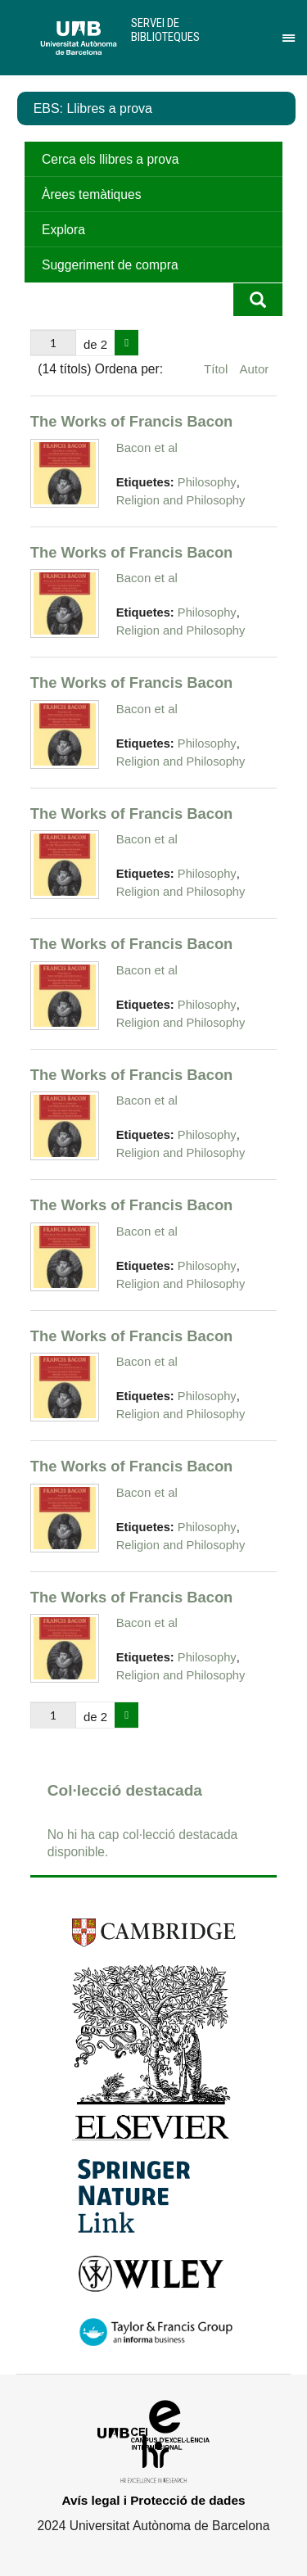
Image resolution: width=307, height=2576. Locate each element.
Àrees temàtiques (91, 194)
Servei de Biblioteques (165, 30)
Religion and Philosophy (181, 500)
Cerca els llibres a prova (110, 159)
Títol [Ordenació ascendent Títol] (217, 369)
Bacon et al (147, 447)
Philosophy (207, 482)
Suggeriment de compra (110, 265)
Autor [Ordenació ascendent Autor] (254, 369)
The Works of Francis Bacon (131, 421)
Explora (63, 230)
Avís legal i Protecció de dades (154, 2500)
